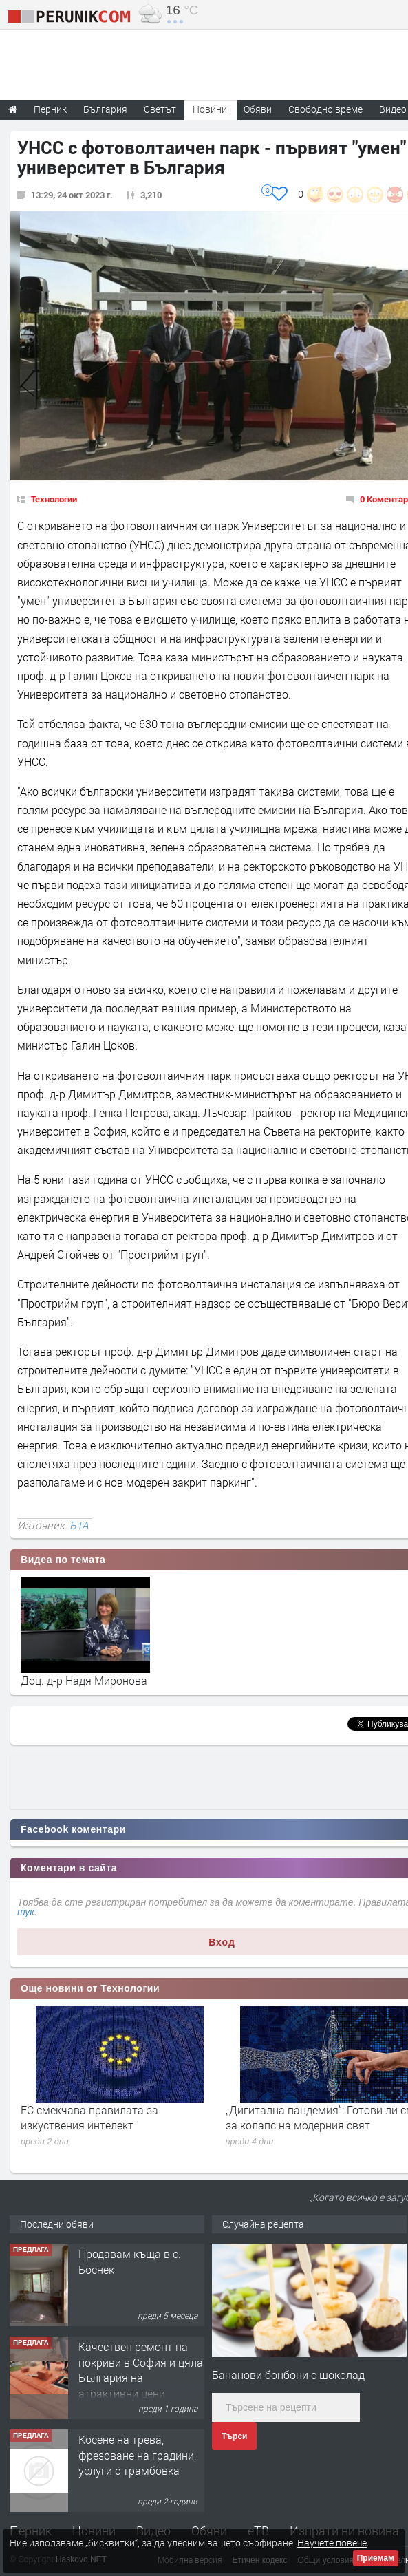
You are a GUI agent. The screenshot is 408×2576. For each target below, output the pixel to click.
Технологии (54, 499)
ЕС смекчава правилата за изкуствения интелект (89, 2117)
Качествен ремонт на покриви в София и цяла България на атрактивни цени (140, 2369)
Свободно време (325, 109)
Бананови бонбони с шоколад (288, 2374)
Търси (234, 2436)
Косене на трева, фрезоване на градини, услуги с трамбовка (137, 2455)
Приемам (375, 2558)
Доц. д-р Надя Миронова (84, 1680)
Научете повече (332, 2542)
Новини (210, 109)
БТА (79, 1525)
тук (25, 1911)
